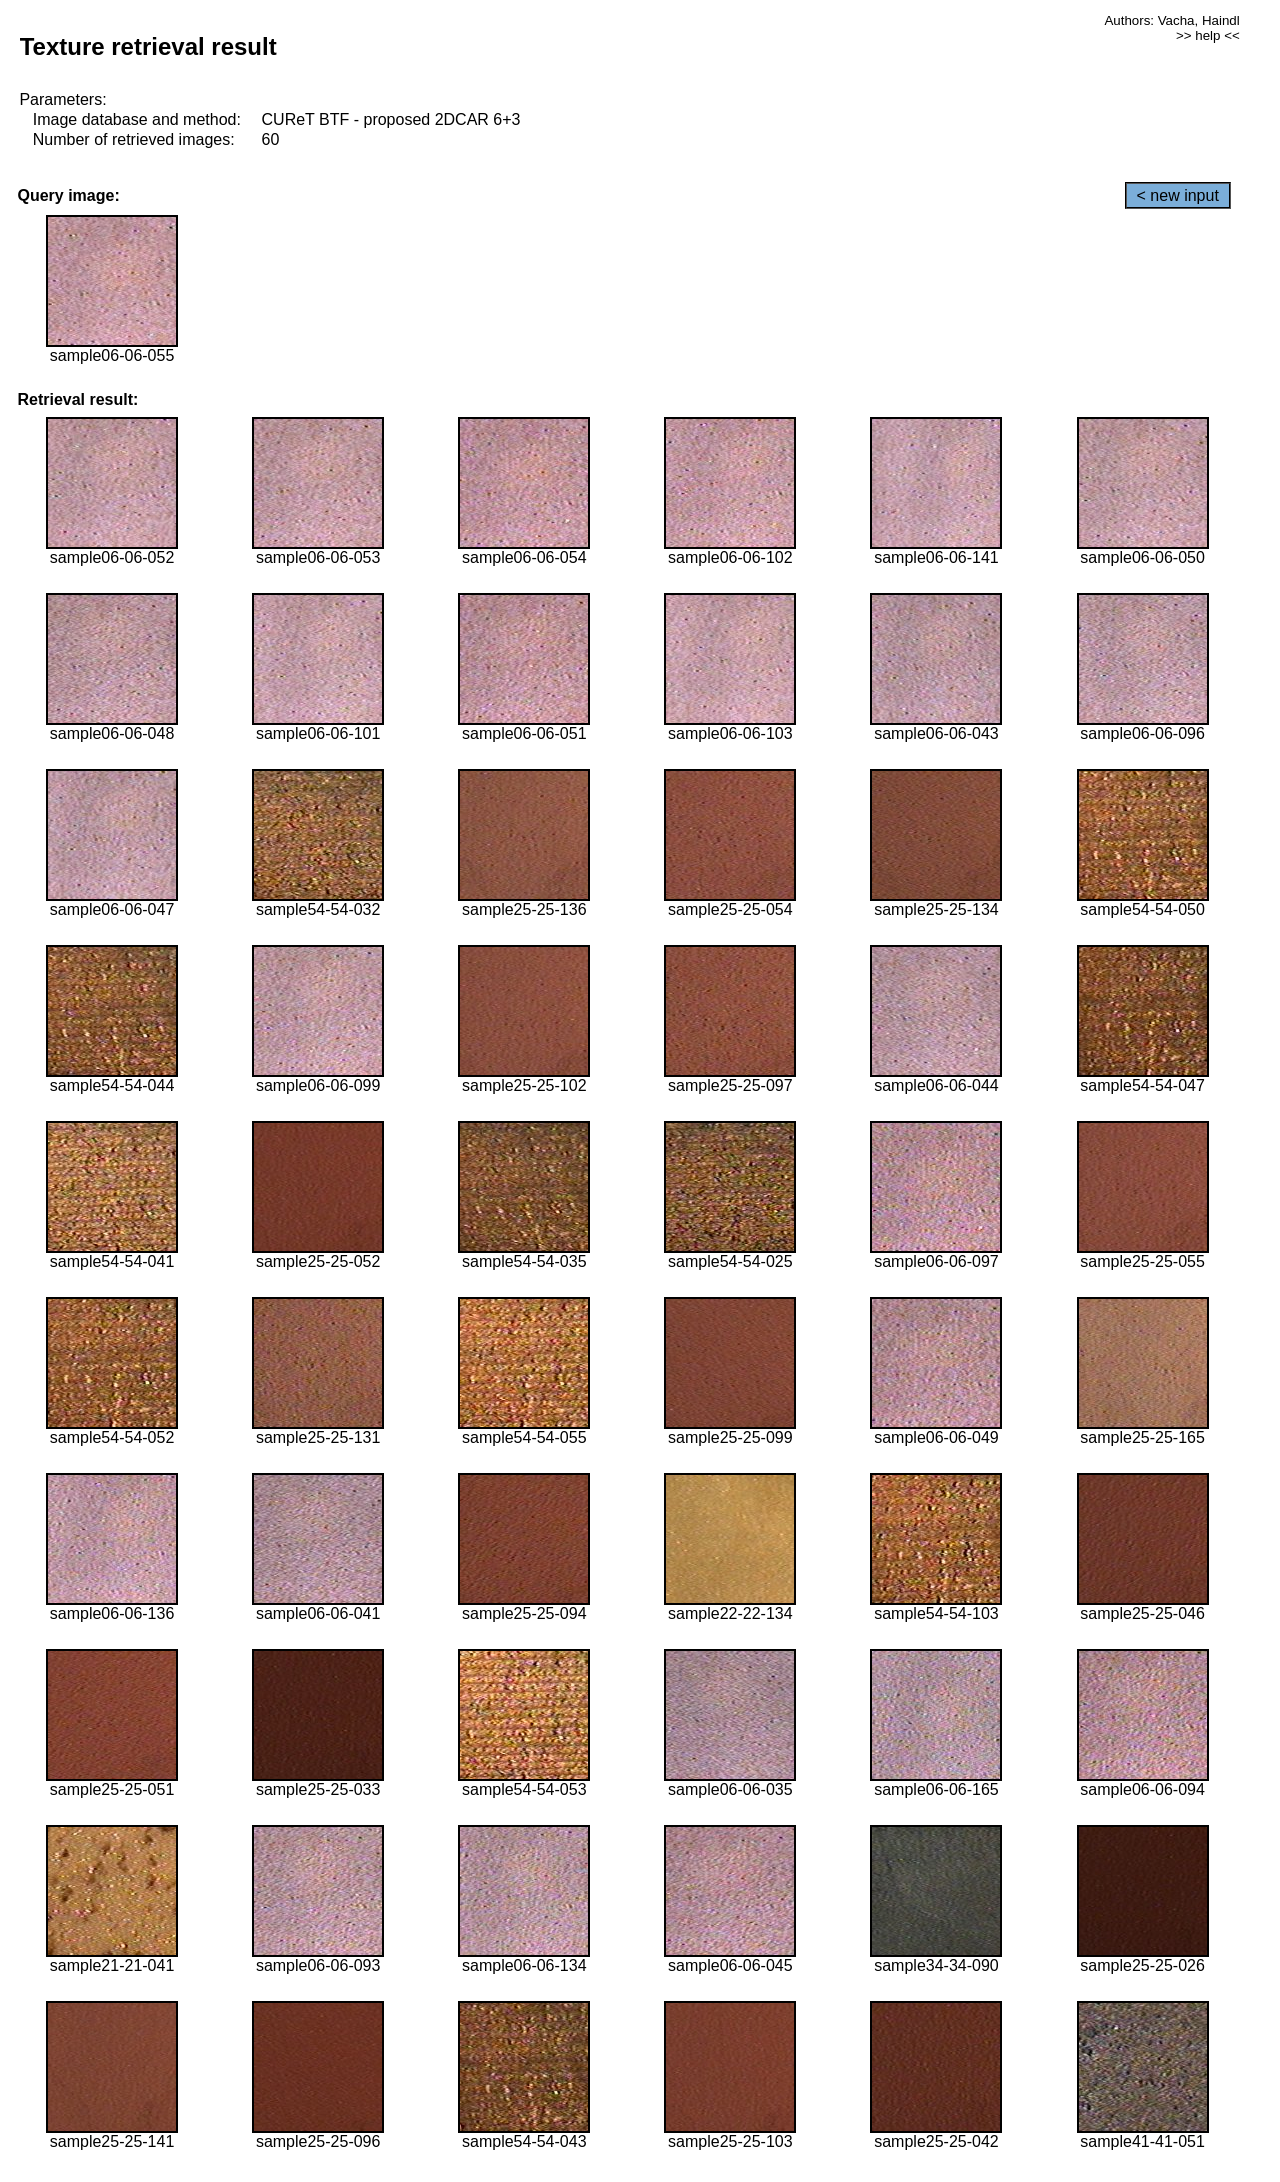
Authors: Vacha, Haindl (1171, 20)
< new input (1178, 195)
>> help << (1208, 35)
